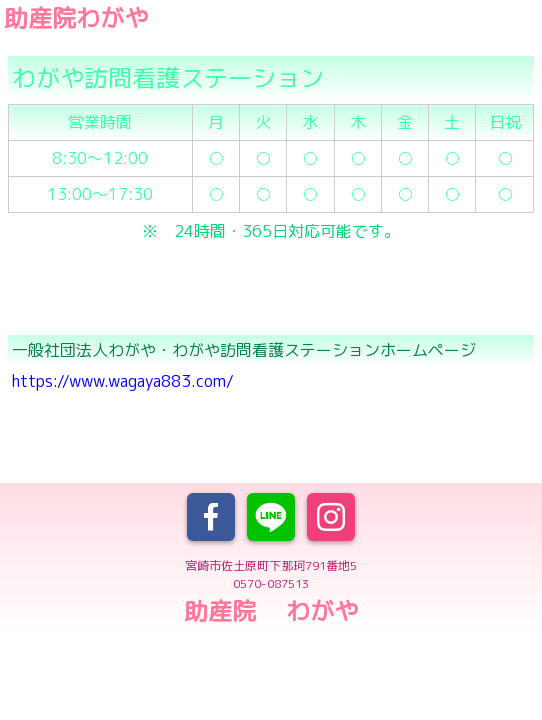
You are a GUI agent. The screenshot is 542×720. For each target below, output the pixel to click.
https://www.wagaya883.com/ (123, 381)
